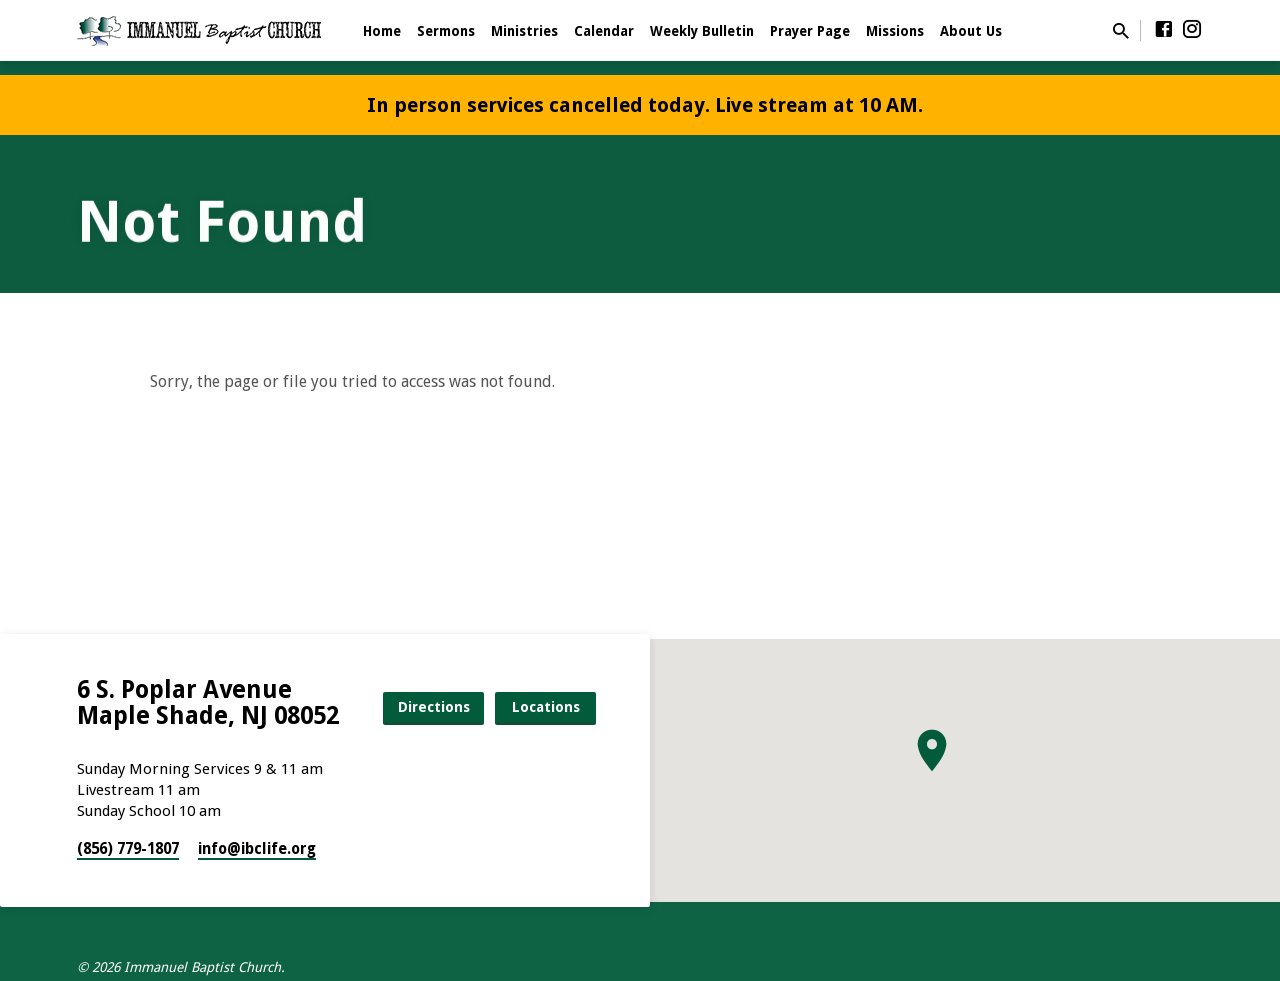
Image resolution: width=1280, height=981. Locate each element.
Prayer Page (810, 31)
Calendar (604, 31)
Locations (546, 707)
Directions (434, 707)
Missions (895, 31)
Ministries (524, 31)
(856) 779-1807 (128, 849)
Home (382, 31)
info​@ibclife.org (257, 849)
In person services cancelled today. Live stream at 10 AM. (645, 105)
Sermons (446, 31)
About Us (971, 31)
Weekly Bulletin (702, 31)
